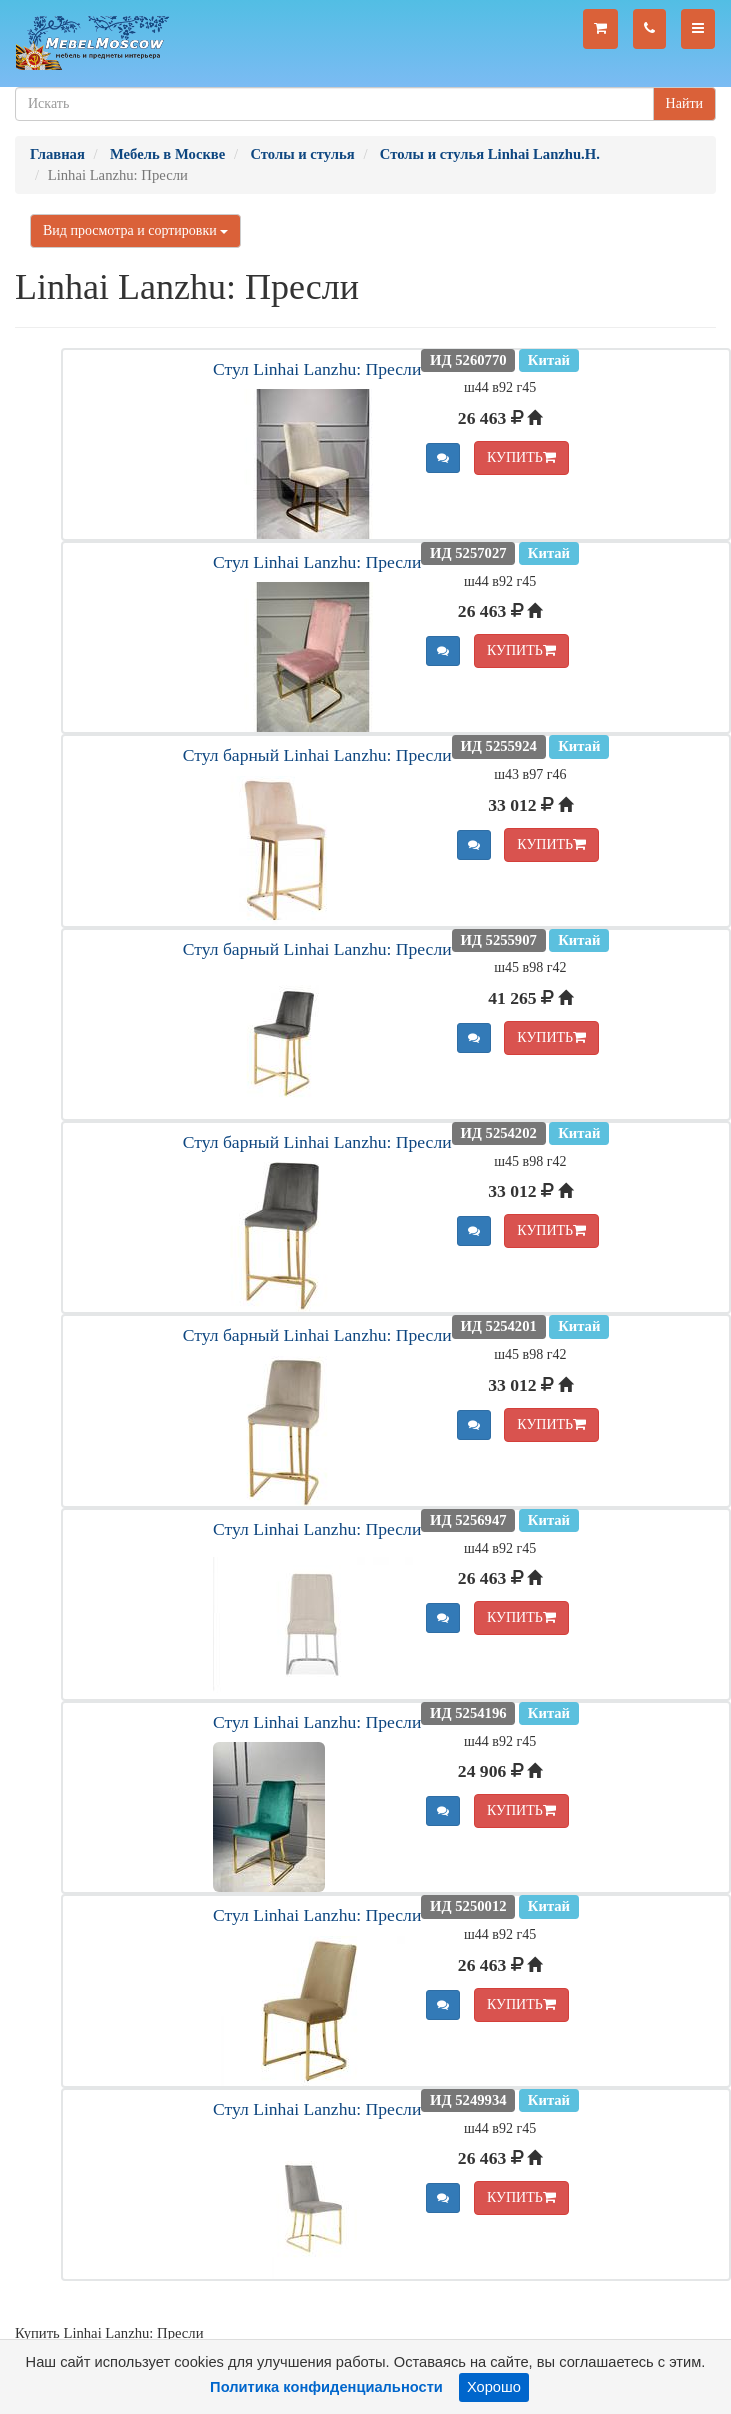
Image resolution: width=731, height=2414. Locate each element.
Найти (684, 103)
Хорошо (494, 2387)
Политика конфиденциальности (326, 2387)
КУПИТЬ (521, 457)
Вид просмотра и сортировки (135, 230)
